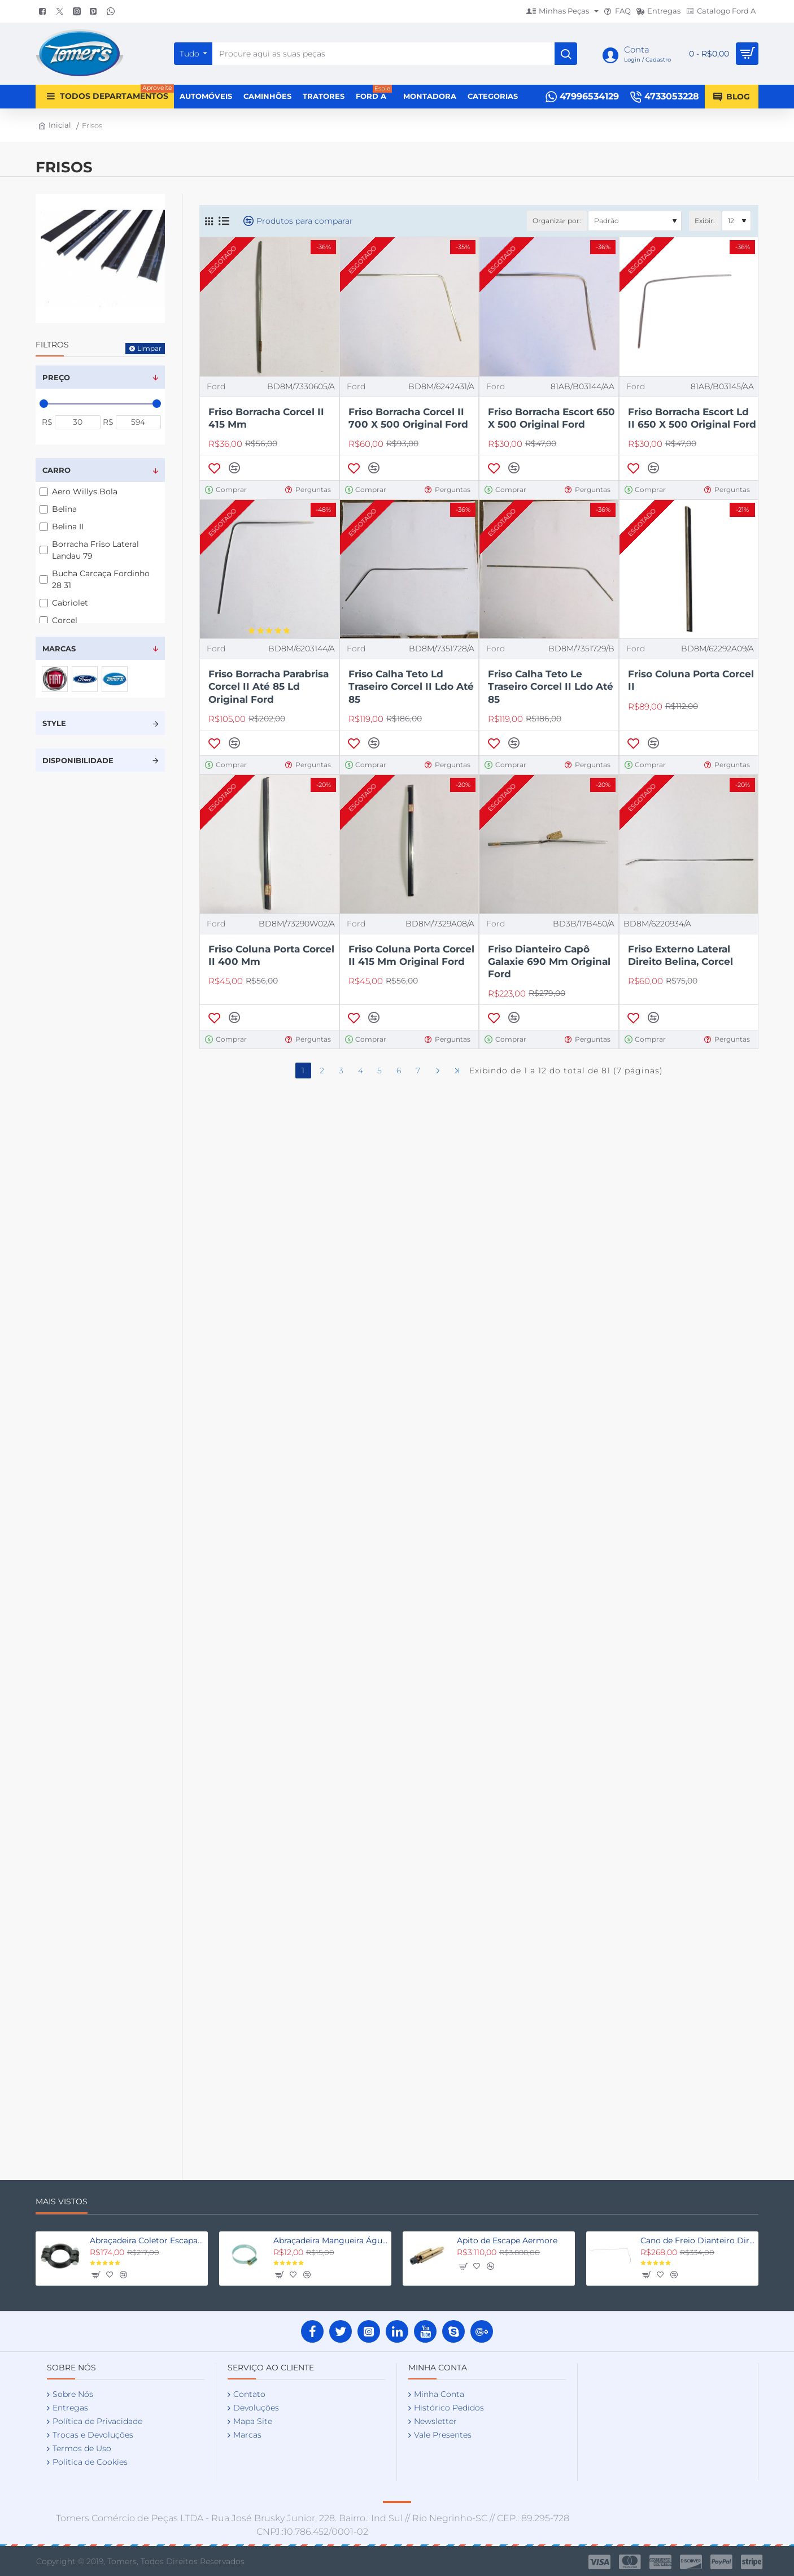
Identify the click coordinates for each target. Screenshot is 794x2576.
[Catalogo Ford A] (720, 11)
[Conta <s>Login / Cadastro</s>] (637, 54)
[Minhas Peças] (562, 11)
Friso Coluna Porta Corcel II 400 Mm (271, 955)
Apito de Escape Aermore (507, 2240)
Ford (216, 386)
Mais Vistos (62, 2202)
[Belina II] (44, 527)
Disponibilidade (78, 760)
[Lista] (224, 221)
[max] (139, 422)
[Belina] (44, 509)
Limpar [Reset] (149, 348)
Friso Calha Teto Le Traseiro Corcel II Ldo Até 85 (550, 686)
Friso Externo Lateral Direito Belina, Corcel (680, 955)
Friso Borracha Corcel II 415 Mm (266, 418)
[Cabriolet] (44, 603)
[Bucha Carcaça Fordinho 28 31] (44, 579)
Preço (56, 377)
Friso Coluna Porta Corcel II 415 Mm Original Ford (411, 955)
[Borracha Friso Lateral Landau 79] (44, 550)
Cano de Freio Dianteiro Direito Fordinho (697, 2240)
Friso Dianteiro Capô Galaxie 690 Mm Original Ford (549, 961)
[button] (214, 468)
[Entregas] (658, 11)
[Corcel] (44, 620)
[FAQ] (617, 11)
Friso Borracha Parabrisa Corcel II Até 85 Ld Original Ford (268, 686)
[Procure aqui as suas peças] (566, 53)
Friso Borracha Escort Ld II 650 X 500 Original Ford (692, 418)
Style (54, 723)
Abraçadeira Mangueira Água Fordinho (330, 2240)
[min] (78, 422)
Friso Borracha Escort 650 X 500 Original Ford (551, 418)
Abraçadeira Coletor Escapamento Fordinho (147, 2240)
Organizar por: (557, 220)
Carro (56, 470)
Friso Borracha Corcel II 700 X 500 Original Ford (408, 418)
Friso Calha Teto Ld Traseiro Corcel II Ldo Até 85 (411, 686)
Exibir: (705, 220)
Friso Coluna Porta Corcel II (691, 680)
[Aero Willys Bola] (44, 492)
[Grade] (209, 221)
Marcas (59, 648)
